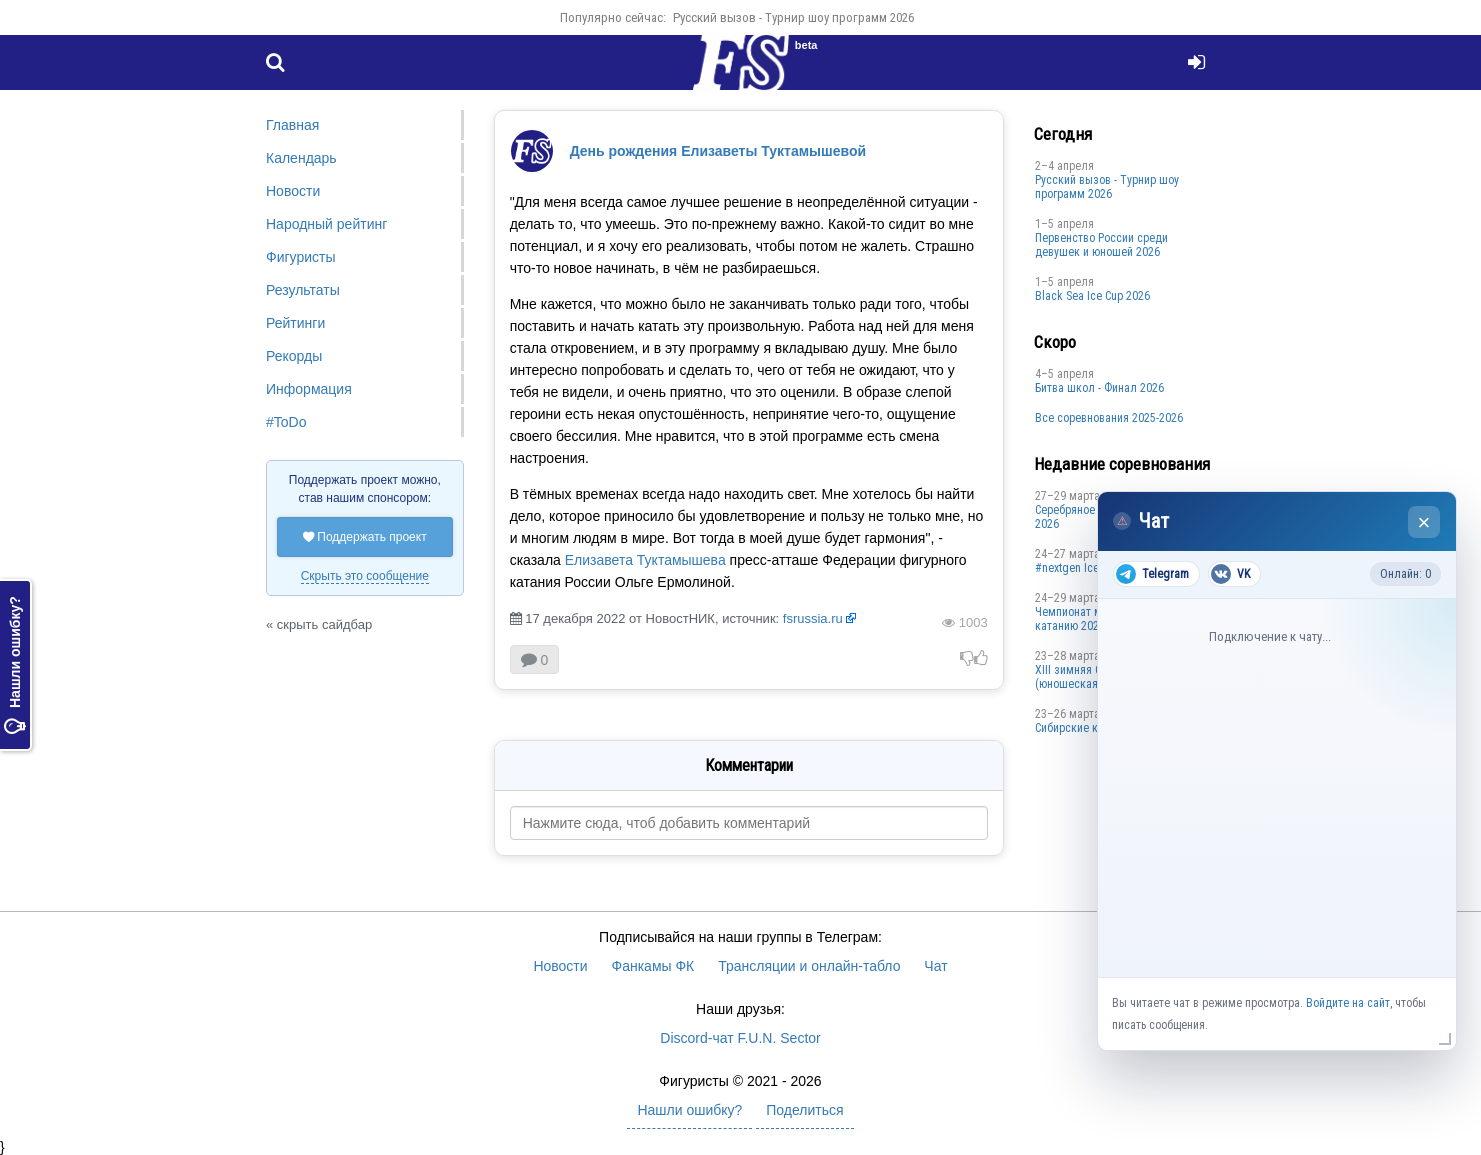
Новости (293, 191)
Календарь (301, 158)
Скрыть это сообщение (365, 576)
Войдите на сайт (1348, 1003)
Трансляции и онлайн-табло (809, 966)
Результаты (303, 290)
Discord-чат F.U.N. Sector (740, 1038)
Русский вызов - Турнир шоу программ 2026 (793, 17)
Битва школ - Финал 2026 (1099, 388)
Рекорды (294, 356)
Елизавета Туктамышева (645, 560)
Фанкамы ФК (653, 966)
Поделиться (804, 1110)
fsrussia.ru (813, 618)
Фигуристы (301, 257)
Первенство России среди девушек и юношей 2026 (1101, 245)
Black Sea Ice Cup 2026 (1092, 296)
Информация (309, 389)
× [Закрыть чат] (1424, 522)
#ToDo (286, 422)
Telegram (1152, 574)
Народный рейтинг (326, 224)
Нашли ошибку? (15, 665)
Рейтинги (295, 323)
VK (1230, 574)
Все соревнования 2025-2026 (1109, 418)
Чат (935, 966)
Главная (292, 125)
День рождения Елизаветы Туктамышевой (718, 151)
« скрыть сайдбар (319, 624)
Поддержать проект (365, 537)
